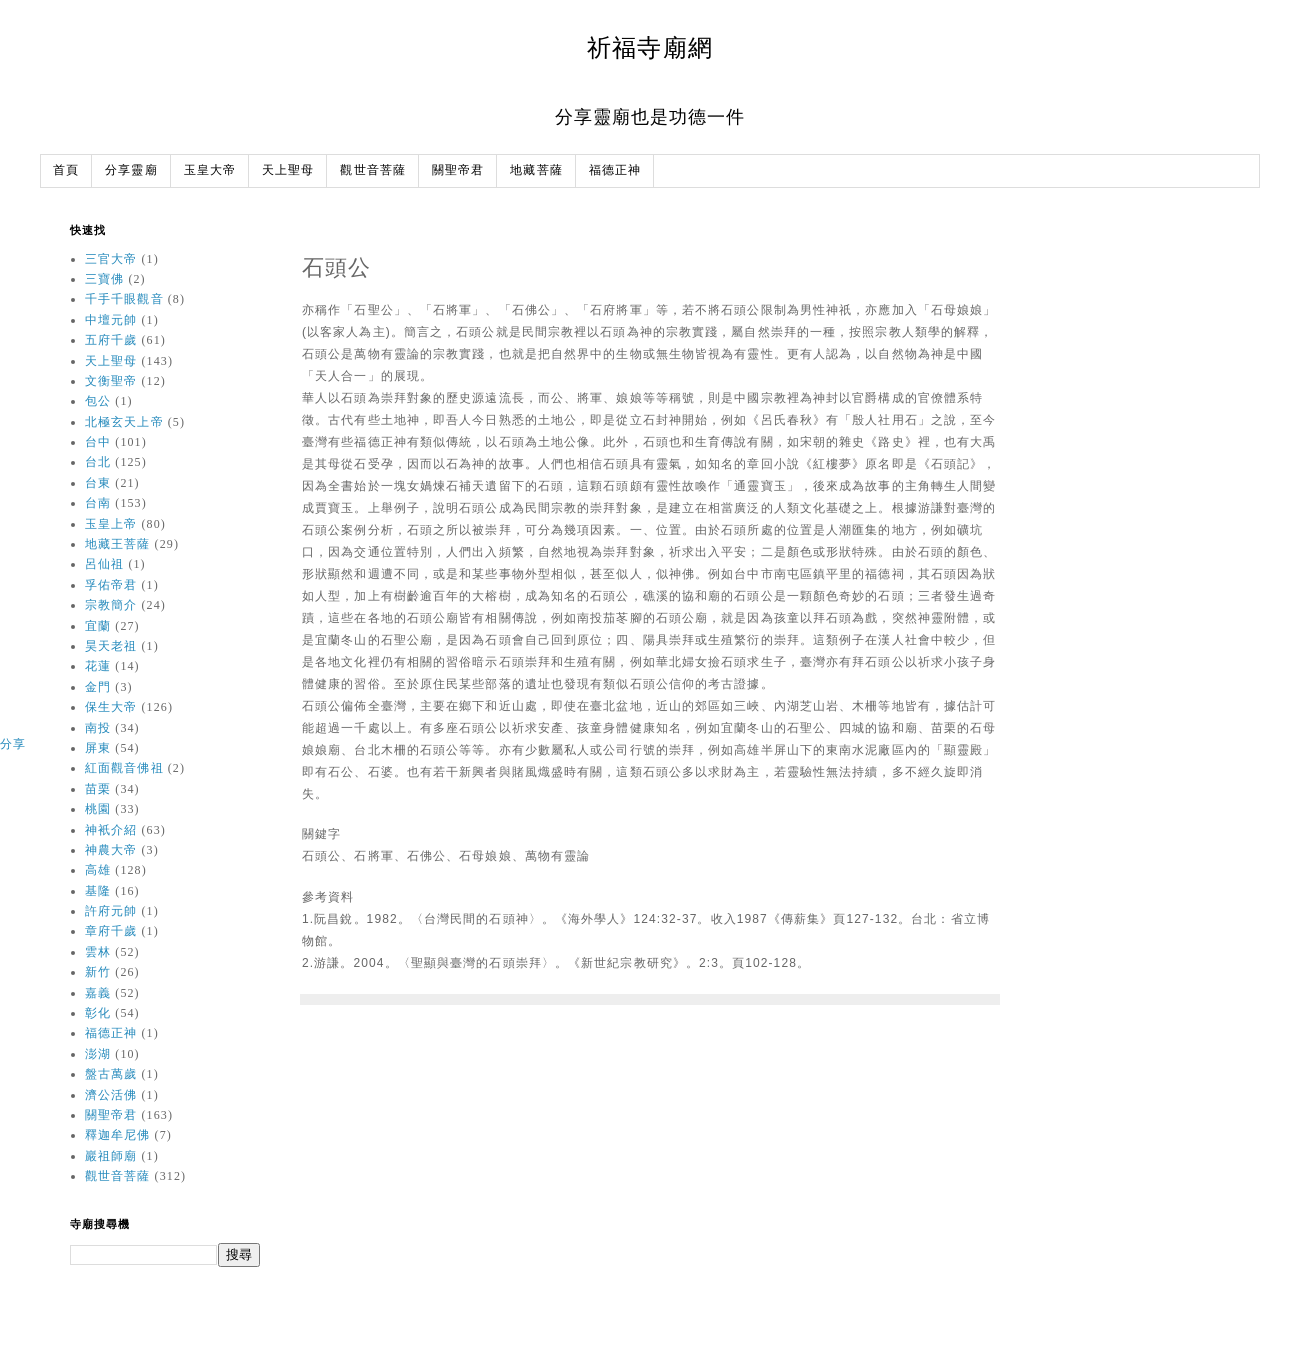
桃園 (98, 809)
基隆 (98, 891)
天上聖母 (288, 170)
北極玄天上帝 (124, 422)
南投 (98, 728)
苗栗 (98, 789)
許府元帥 (111, 911)
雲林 (98, 952)
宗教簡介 (111, 605)
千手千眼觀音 (124, 299)
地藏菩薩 (536, 170)
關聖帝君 (458, 170)
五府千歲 (111, 340)
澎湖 (98, 1054)
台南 (98, 503)
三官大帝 (111, 259)
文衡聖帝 (111, 381)
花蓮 (98, 666)
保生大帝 (111, 707)
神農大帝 (111, 850)
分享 (13, 744)
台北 (98, 462)
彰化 (98, 1013)
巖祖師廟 (111, 1156)
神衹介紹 (111, 830)
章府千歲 (111, 931)
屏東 (98, 748)
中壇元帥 (111, 320)
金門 (98, 687)
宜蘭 (98, 626)
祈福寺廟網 (650, 47)
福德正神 (615, 170)
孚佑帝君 (111, 585)
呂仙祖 (104, 564)
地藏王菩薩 (118, 544)
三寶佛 (104, 279)
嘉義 (98, 993)
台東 (98, 483)
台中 (98, 442)
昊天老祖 (111, 646)
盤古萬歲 (111, 1074)
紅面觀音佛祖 (124, 768)
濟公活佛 (111, 1095)
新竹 (98, 972)
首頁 (66, 170)
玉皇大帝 (210, 170)
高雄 (98, 870)
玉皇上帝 (111, 524)
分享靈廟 (131, 170)
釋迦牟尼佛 (118, 1135)
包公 (98, 401)
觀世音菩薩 (373, 170)
